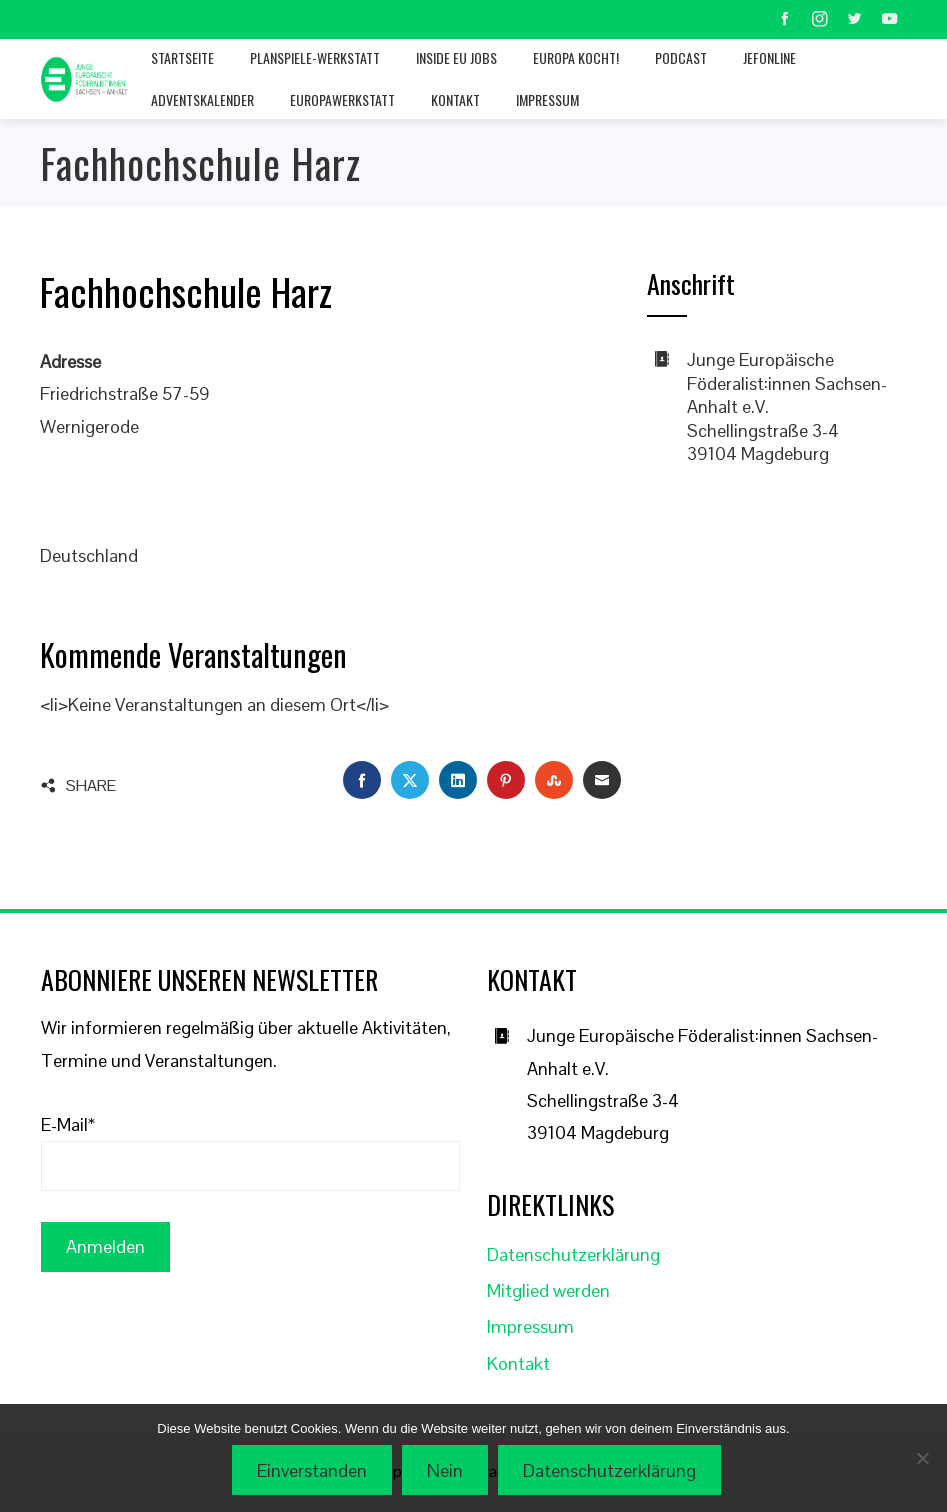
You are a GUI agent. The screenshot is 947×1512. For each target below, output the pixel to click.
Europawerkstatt (342, 99)
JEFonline (769, 57)
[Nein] (922, 1459)
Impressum (547, 99)
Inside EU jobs (456, 57)
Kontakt (455, 99)
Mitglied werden (548, 1290)
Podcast (681, 57)
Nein (447, 1472)
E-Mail (68, 1124)
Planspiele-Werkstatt (315, 57)
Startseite (182, 57)
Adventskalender (202, 99)
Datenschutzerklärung (573, 1254)
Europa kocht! (576, 57)
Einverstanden (314, 1472)
